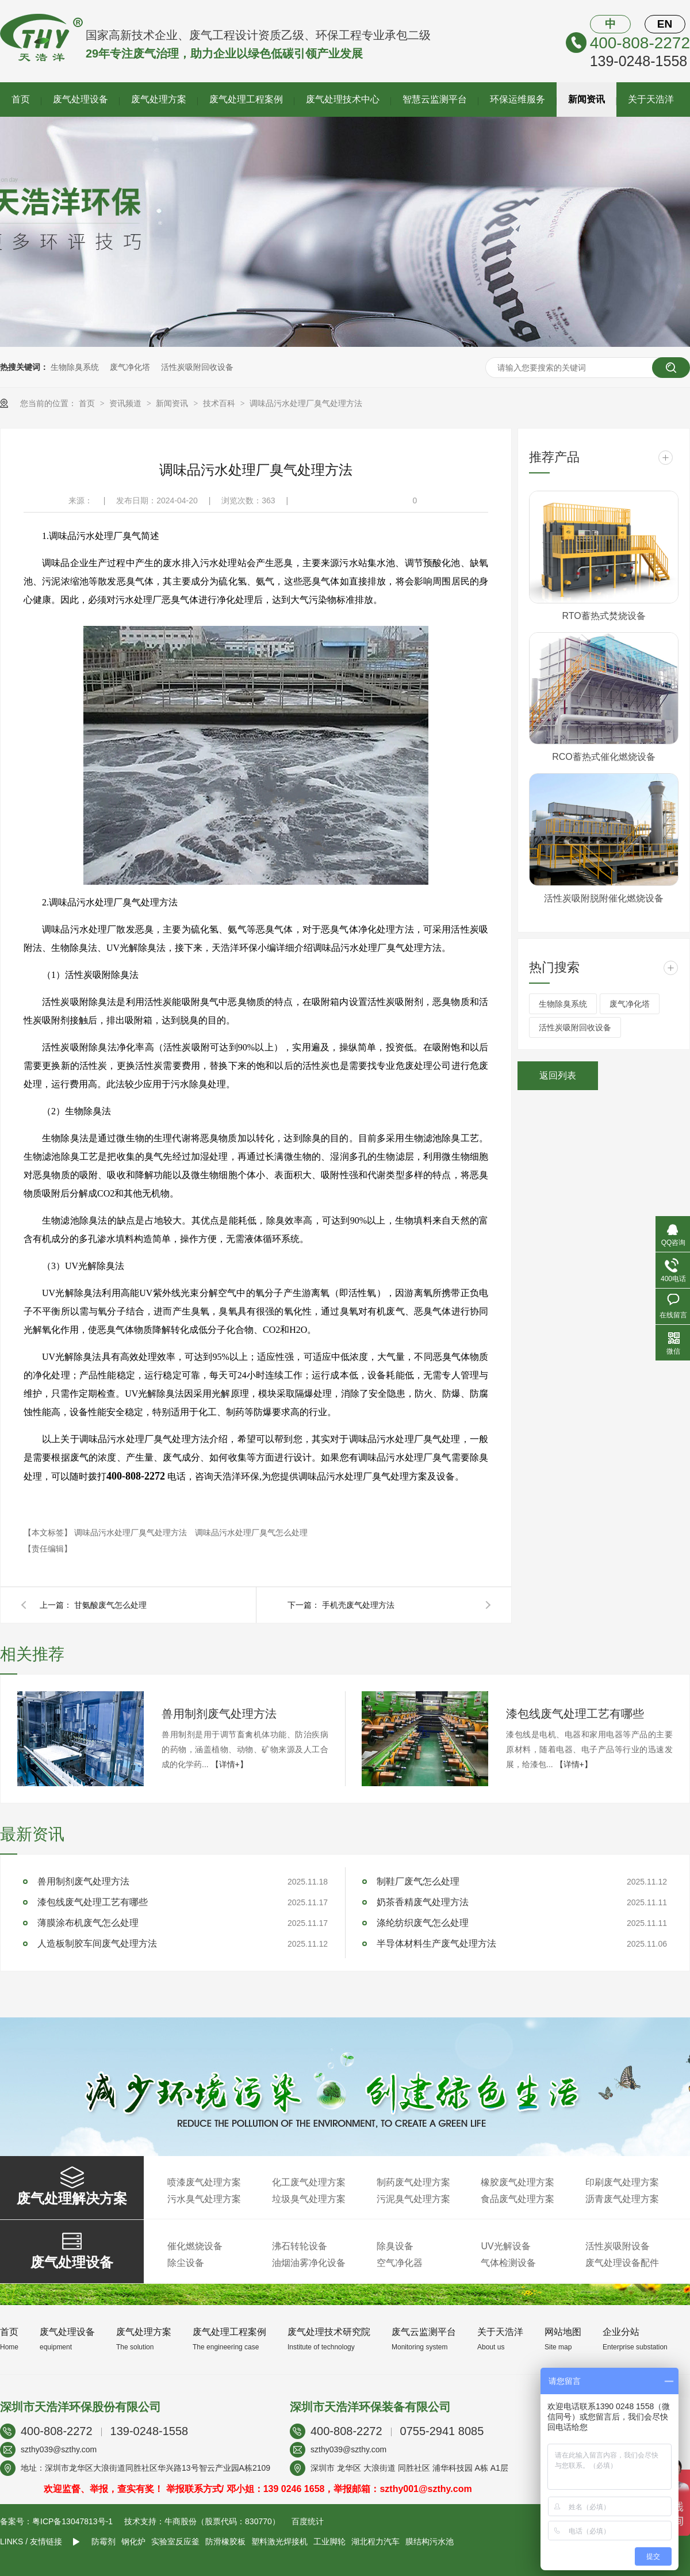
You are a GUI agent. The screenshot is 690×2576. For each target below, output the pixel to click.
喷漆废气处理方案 (204, 2182)
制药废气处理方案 (413, 2182)
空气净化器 (400, 2263)
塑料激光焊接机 (279, 2541)
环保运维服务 (517, 99)
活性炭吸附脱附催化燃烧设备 (604, 898)
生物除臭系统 (75, 367)
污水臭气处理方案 (204, 2199)
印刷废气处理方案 (622, 2182)
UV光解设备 (505, 2246)
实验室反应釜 (175, 2541)
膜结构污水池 (429, 2541)
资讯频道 (126, 403)
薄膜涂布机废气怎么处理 (88, 1923)
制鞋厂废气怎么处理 (418, 1881)
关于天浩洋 (651, 99)
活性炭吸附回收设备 (197, 367)
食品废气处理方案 (517, 2199)
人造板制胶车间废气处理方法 (97, 1943)
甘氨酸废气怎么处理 (110, 1605)
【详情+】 (229, 1764)
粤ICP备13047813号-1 (72, 2521)
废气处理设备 (80, 99)
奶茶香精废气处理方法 (423, 1902)
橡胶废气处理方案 (517, 2182)
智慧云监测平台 (434, 99)
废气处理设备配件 (622, 2263)
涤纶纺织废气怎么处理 (423, 1923)
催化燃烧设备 (195, 2246)
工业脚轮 (329, 2541)
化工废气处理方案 (309, 2182)
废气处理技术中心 (342, 99)
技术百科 (220, 403)
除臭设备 (395, 2246)
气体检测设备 (508, 2263)
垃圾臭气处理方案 (309, 2199)
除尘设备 (185, 2263)
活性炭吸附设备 (617, 2246)
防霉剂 (103, 2541)
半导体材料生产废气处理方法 (436, 1943)
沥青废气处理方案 (622, 2199)
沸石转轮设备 (299, 2246)
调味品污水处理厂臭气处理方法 (306, 403)
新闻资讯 (586, 99)
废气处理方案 (158, 99)
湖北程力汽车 (375, 2541)
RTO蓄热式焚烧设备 (603, 616)
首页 (21, 99)
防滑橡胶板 (225, 2541)
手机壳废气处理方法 (358, 1605)
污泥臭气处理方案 (413, 2199)
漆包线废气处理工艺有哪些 (575, 1713)
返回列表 (557, 1075)
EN (664, 24)
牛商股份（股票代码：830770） (222, 2521)
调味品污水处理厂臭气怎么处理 (251, 1532)
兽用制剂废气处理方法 (219, 1713)
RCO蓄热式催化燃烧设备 (604, 757)
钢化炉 (133, 2541)
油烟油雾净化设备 (309, 2263)
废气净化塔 (130, 367)
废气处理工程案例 (246, 99)
